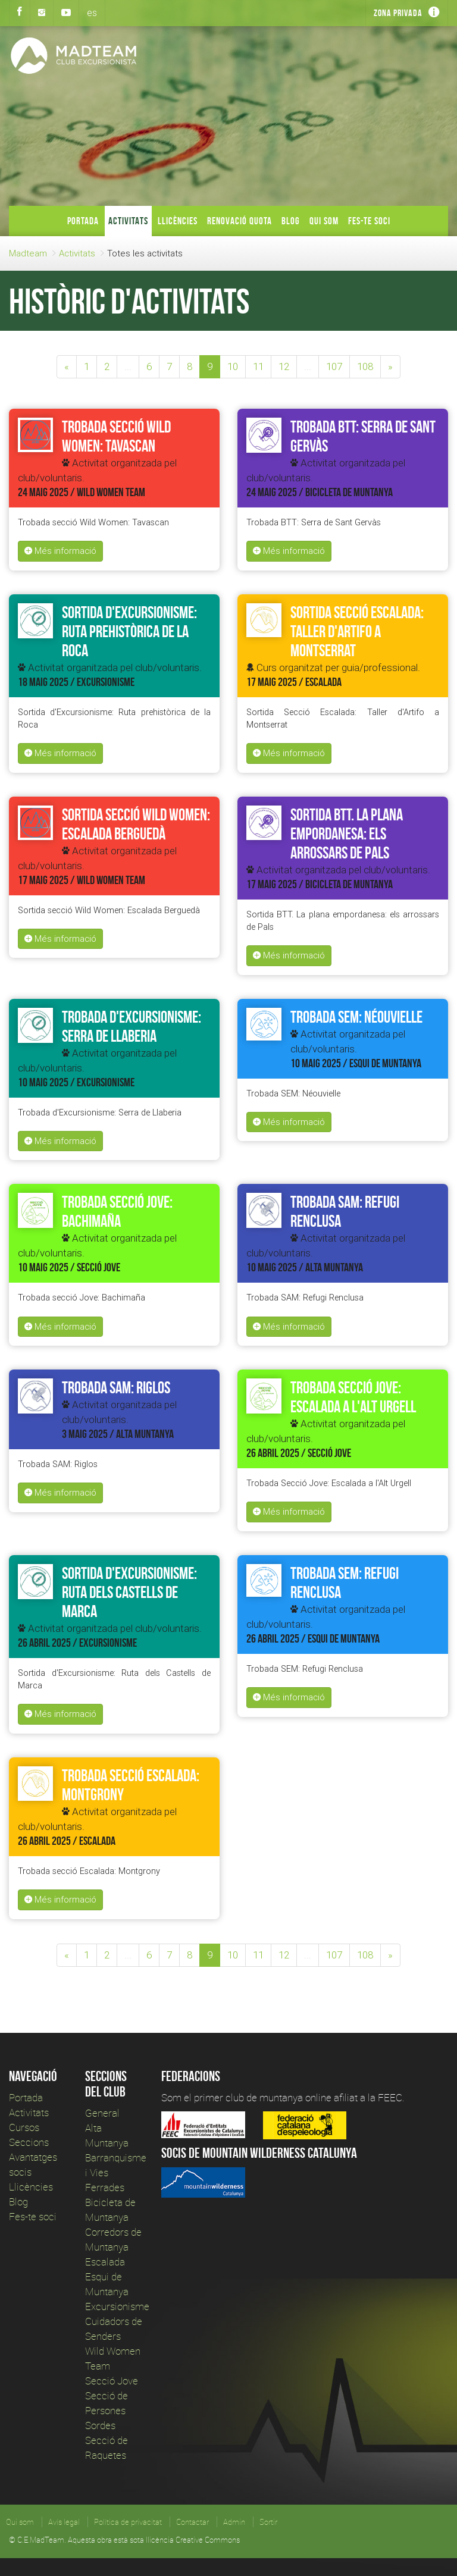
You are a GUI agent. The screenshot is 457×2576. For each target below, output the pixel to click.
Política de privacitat (128, 2522)
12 (283, 366)
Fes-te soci (369, 220)
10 (232, 366)
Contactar (192, 2522)
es (92, 12)
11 (258, 366)
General (102, 2113)
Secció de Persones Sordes (106, 2410)
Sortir (268, 2522)
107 (334, 366)
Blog (290, 220)
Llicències (178, 220)
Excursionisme (117, 2306)
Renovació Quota (239, 220)
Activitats (128, 220)
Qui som (324, 220)
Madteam (28, 253)
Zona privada (398, 13)
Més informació (60, 550)
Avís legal (64, 2522)
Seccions (29, 2142)
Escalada (105, 2261)
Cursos (24, 2127)
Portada (83, 220)
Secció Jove (111, 2380)
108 (365, 366)
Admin (234, 2522)
